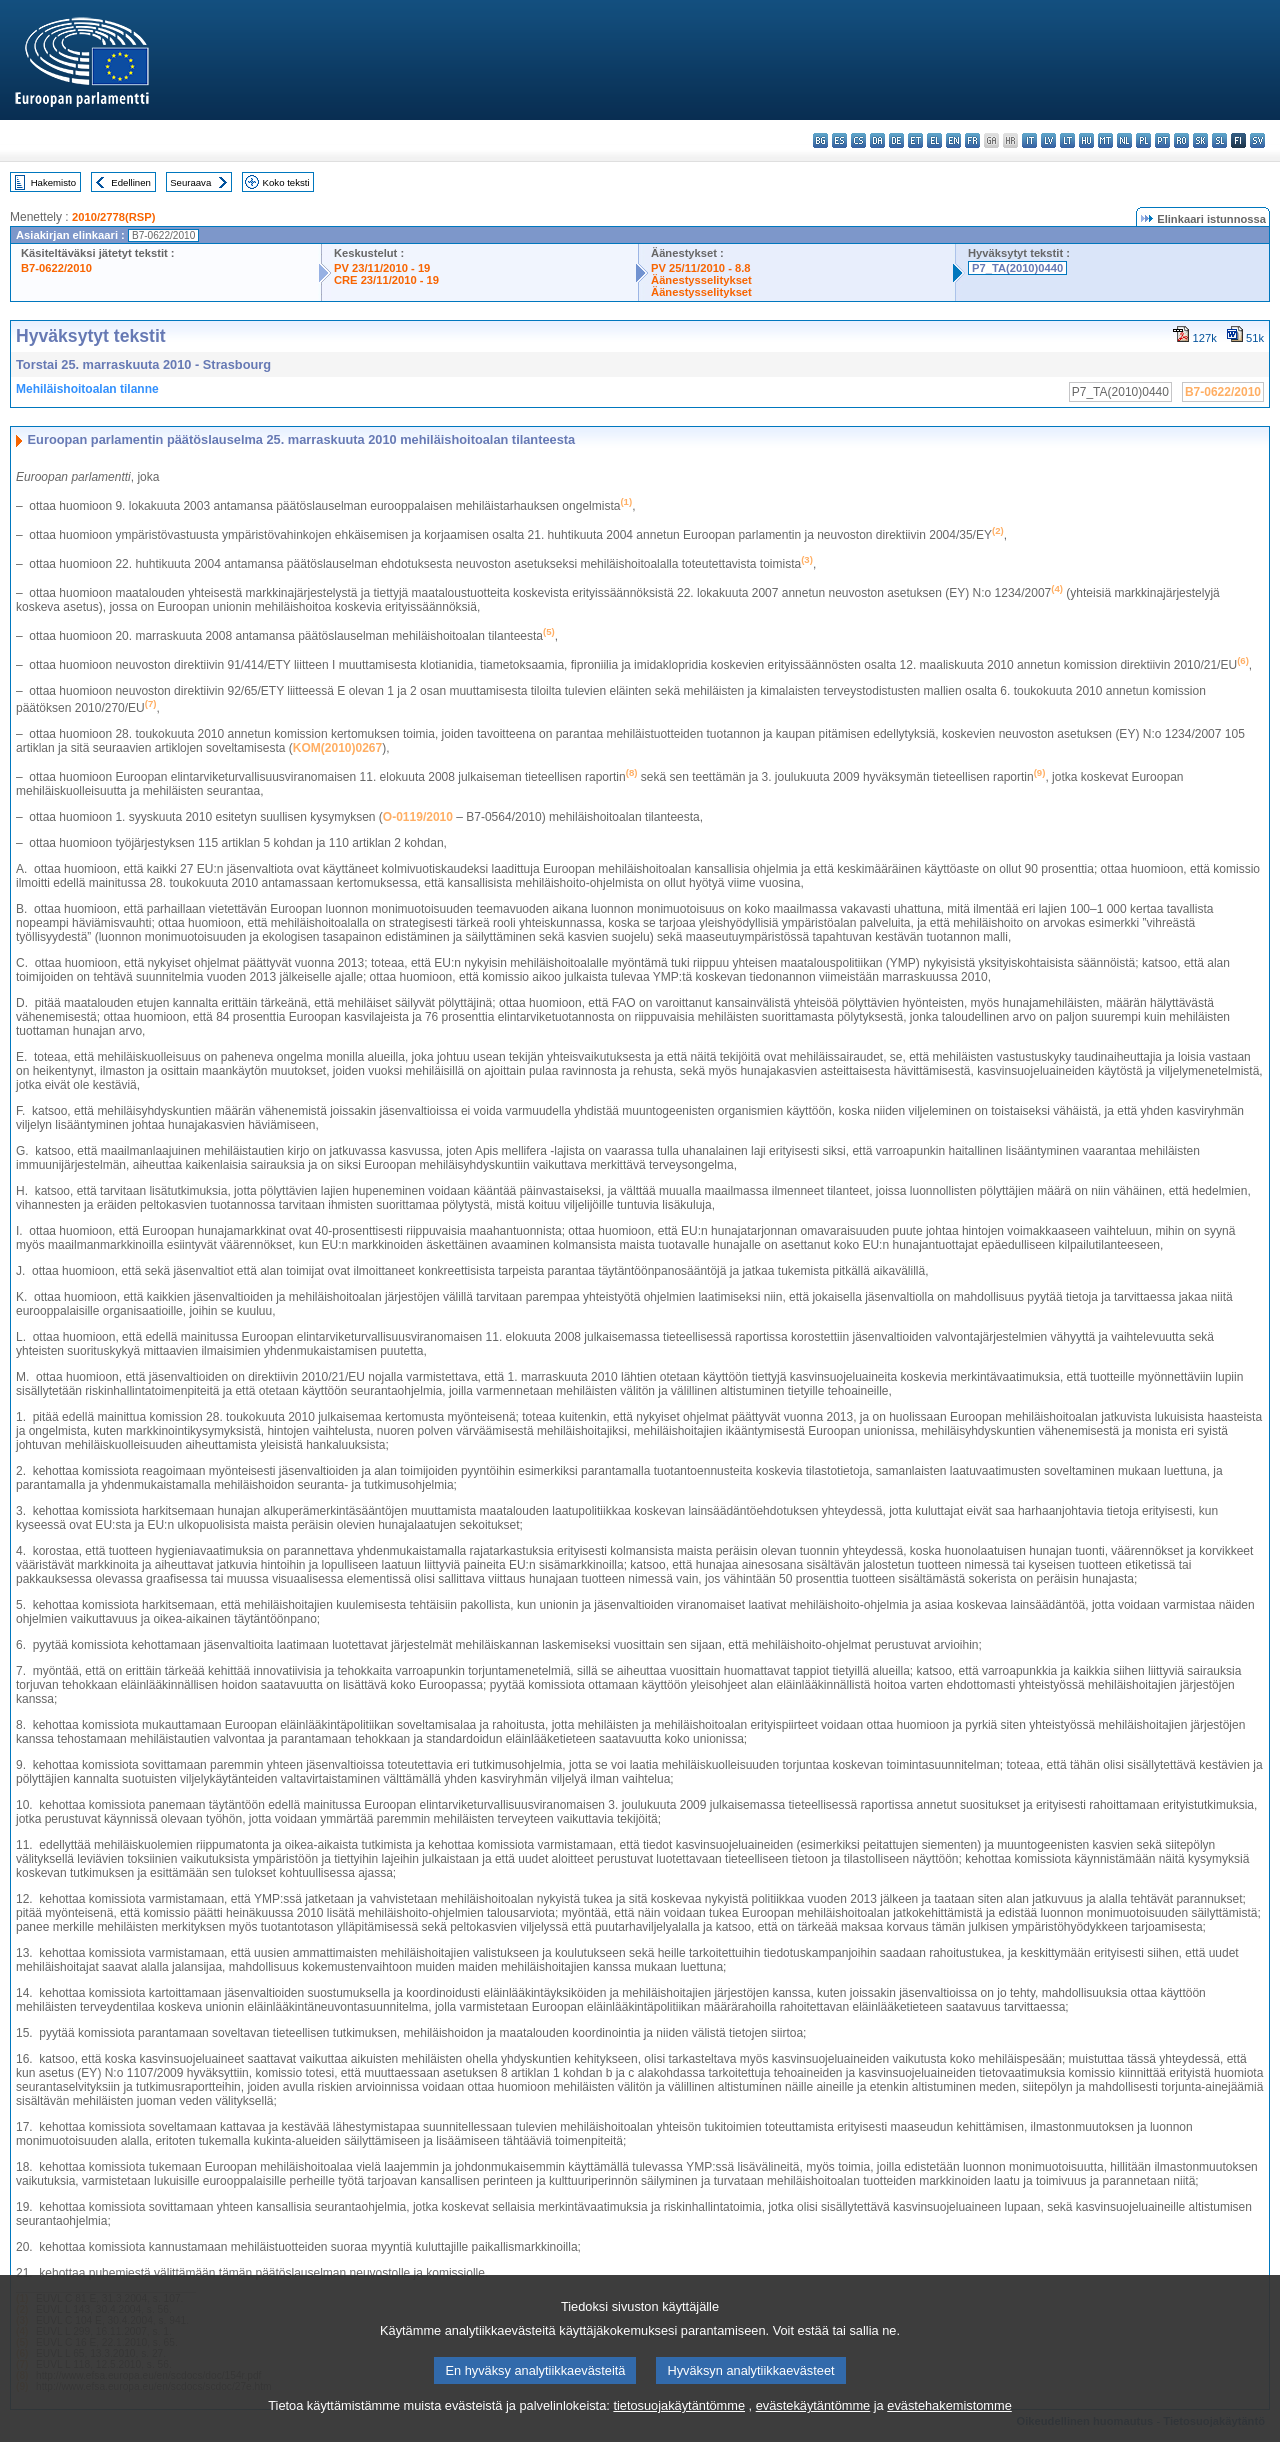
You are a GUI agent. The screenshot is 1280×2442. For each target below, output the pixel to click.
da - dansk (877, 140)
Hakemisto (53, 182)
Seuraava (190, 182)
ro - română (1181, 140)
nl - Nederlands (1124, 140)
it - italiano (1029, 140)
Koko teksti (286, 182)
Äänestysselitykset (701, 280)
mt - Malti (1105, 140)
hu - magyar (1086, 140)
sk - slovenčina (1200, 140)
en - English (953, 140)
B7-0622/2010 (56, 268)
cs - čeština (858, 140)
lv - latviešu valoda (1048, 140)
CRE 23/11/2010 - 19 (386, 280)
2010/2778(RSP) (113, 217)
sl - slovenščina (1219, 140)
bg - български (820, 140)
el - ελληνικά (934, 140)
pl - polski (1143, 140)
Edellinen (130, 182)
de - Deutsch (896, 140)
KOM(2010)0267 (337, 748)
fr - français (972, 140)
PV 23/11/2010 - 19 (382, 268)
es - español (839, 140)
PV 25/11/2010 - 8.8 (701, 268)
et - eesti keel (915, 140)
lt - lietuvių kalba (1067, 140)
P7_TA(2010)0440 (1017, 268)
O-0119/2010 (418, 817)
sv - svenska (1257, 140)
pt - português (1162, 140)
